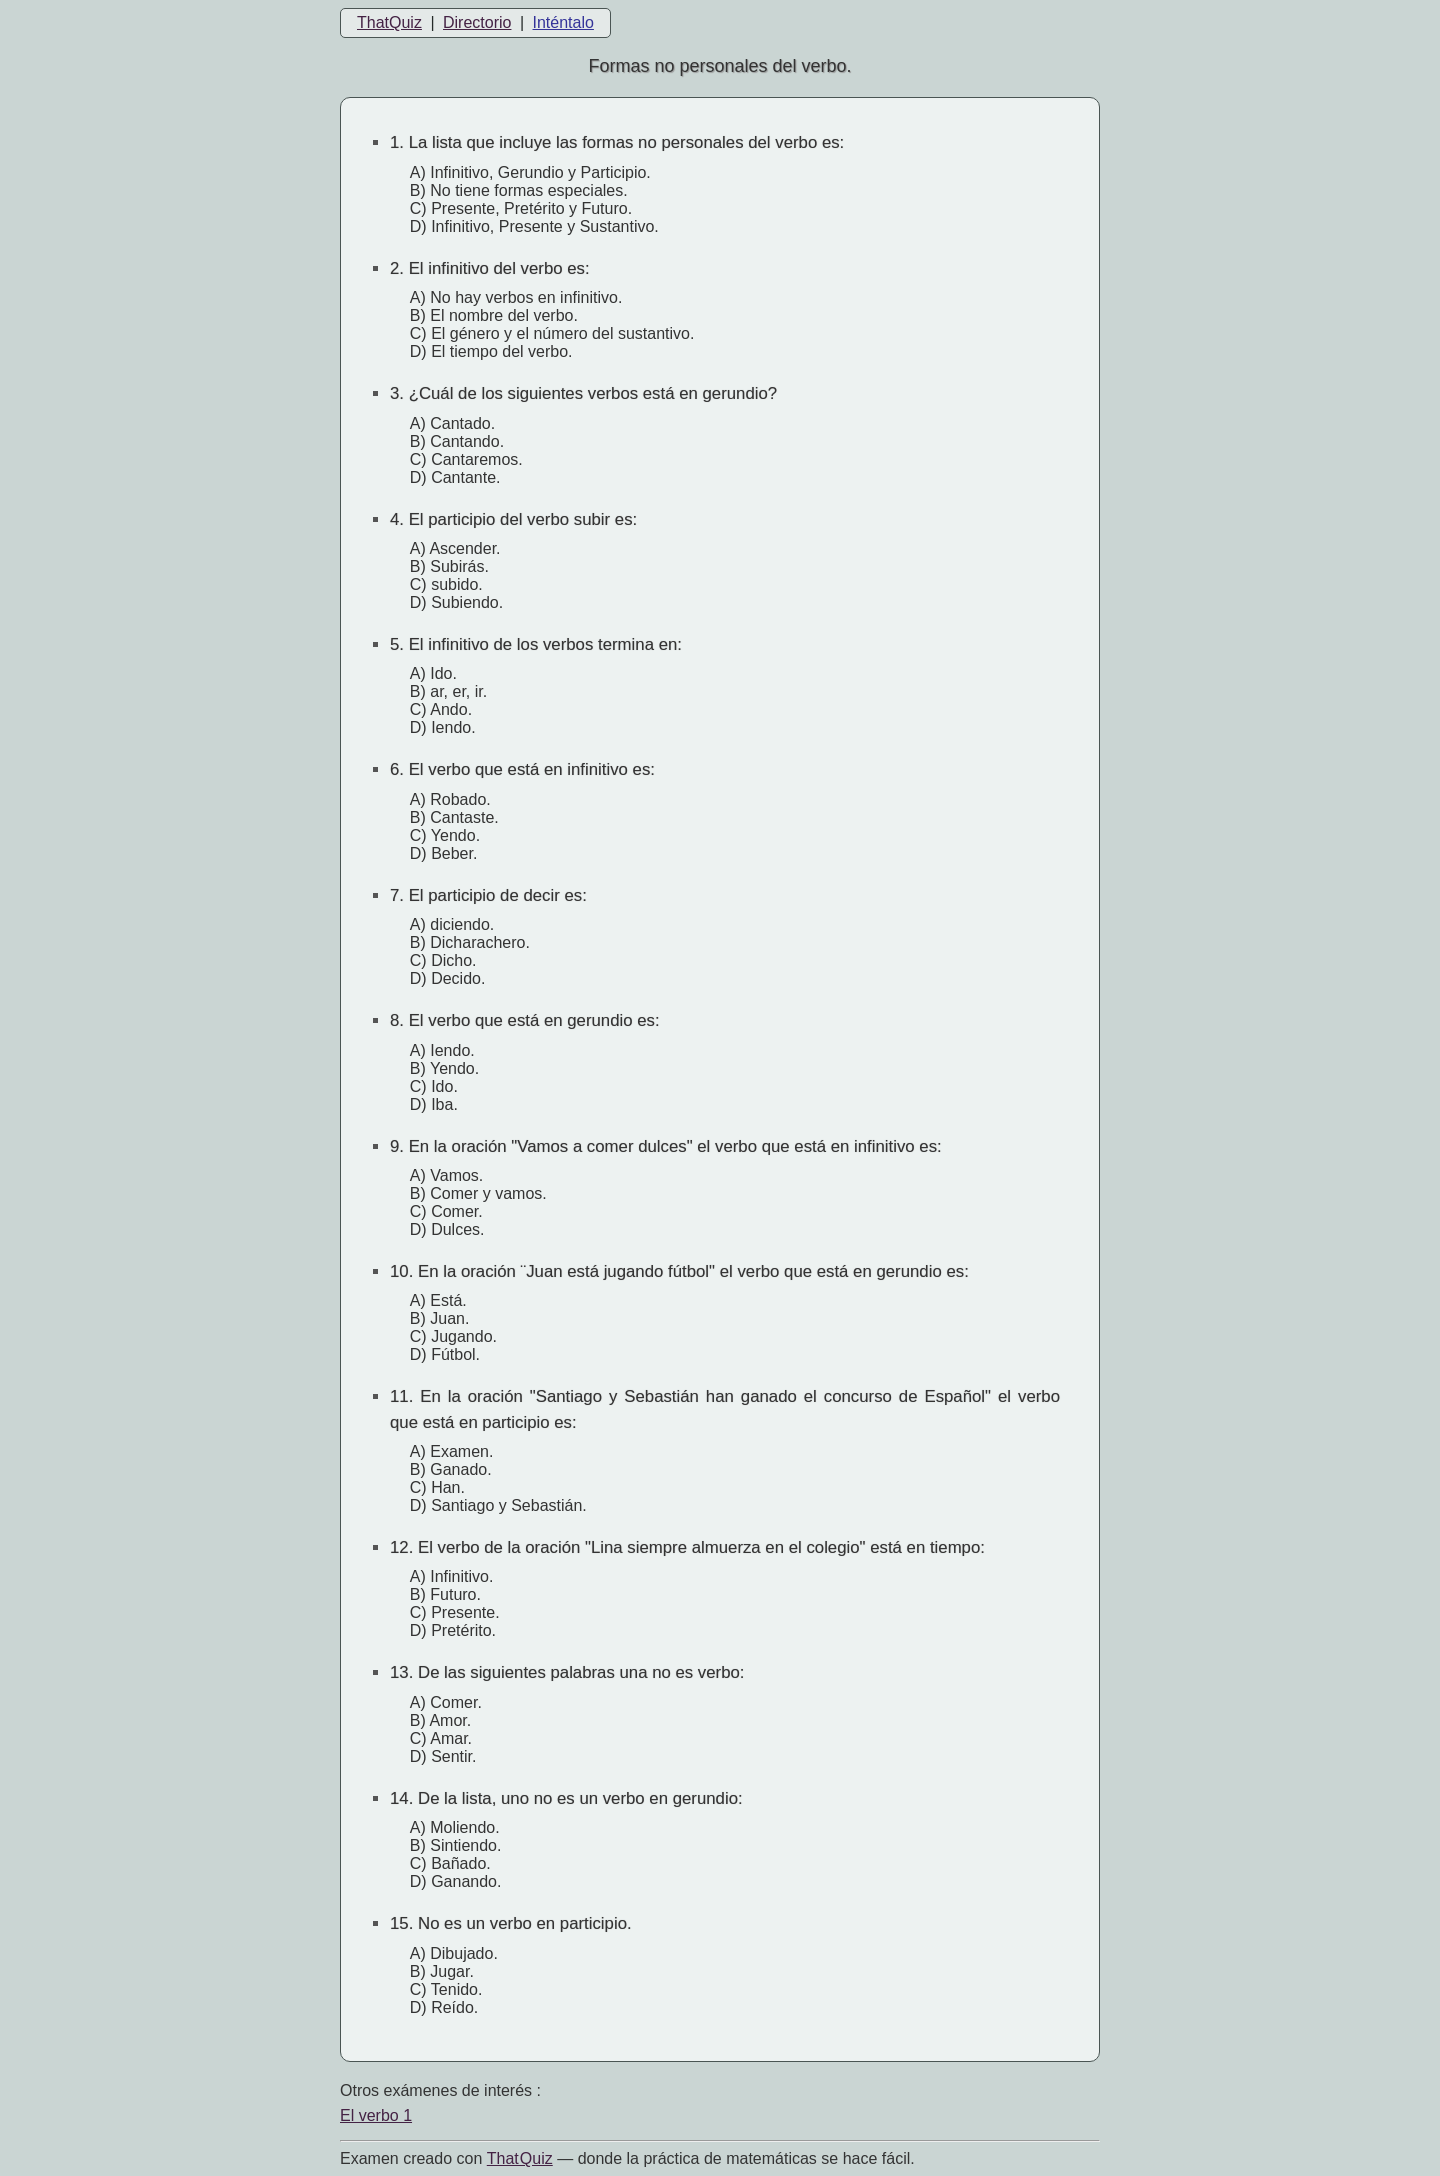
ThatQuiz (389, 22)
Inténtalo (563, 22)
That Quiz (520, 2158)
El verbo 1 (376, 2115)
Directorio (477, 22)
